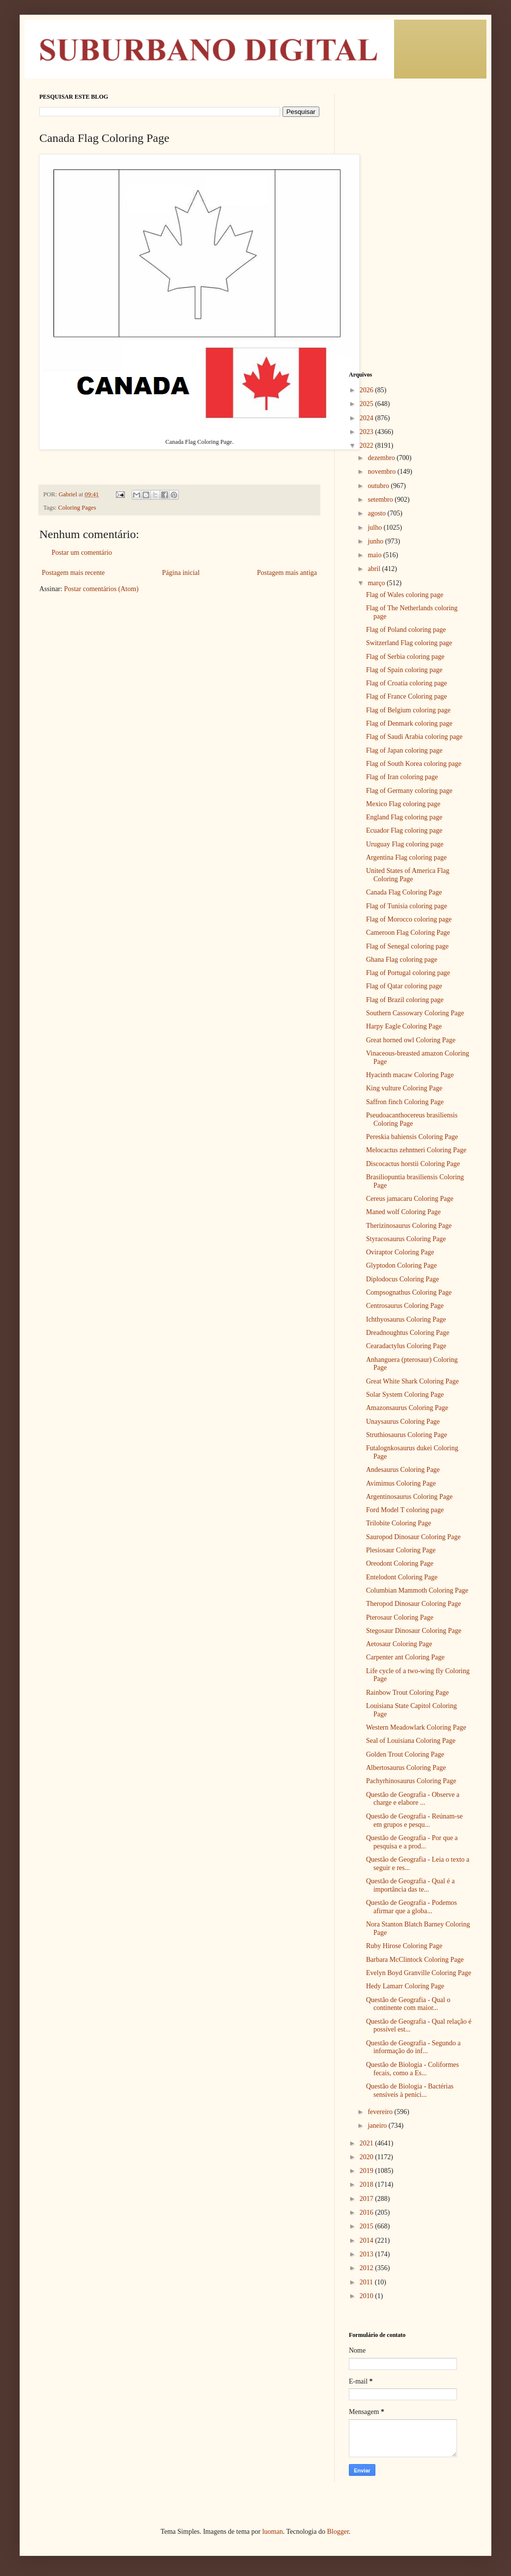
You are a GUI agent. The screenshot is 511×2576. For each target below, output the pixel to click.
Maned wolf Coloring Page (403, 1212)
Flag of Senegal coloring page (407, 946)
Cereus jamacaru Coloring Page (410, 1198)
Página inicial (181, 572)
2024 (367, 418)
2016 (367, 2212)
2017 (367, 2198)
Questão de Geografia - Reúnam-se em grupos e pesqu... (414, 1820)
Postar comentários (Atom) (101, 589)
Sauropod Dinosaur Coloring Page (413, 1537)
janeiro (378, 2125)
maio (375, 555)
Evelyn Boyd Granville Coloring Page (418, 1973)
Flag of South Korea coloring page (413, 763)
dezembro (382, 457)
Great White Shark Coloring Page (412, 1381)
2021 (367, 2143)
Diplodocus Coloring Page (402, 1279)
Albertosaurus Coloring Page (406, 1767)
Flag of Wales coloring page (404, 594)
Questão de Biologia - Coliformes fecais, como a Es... (412, 2069)
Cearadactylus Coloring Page (406, 1346)
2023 (367, 431)
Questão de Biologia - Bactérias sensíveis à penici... (410, 2090)
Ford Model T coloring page (405, 1510)
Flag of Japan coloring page (404, 750)
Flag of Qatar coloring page (404, 986)
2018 (367, 2184)
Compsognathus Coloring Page (409, 1292)
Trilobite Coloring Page (398, 1523)
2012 (367, 2268)
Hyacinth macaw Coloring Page (410, 1075)
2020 (367, 2157)
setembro (381, 499)
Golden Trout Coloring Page (405, 1754)
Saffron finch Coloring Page (405, 1102)
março (377, 583)
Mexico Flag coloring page (403, 804)
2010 (367, 2296)
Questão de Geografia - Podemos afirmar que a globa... (411, 1907)
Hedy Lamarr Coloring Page (405, 1986)
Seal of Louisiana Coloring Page (410, 1740)
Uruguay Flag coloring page (404, 844)
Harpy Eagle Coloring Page (404, 1026)
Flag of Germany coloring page (409, 790)
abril (375, 568)
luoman (272, 2531)
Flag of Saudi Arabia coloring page (414, 736)
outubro (379, 485)
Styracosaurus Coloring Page (406, 1239)
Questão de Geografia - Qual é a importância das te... (410, 1885)
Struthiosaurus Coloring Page (406, 1434)
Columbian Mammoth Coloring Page (417, 1590)
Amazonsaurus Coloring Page (407, 1407)
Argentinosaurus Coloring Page (409, 1496)
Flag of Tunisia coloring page (406, 906)
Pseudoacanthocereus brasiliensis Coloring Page (411, 1119)
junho (376, 541)
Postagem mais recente (73, 572)
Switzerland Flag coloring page (409, 643)
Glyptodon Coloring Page (401, 1265)
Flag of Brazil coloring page (405, 999)
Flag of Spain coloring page (404, 670)
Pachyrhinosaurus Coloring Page (411, 1781)
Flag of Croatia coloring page (406, 683)
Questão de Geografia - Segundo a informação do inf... (413, 2047)
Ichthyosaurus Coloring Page (406, 1319)
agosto (377, 513)
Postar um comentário (82, 552)
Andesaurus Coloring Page (403, 1469)
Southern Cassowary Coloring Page (415, 1013)
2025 (367, 403)
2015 (367, 2226)
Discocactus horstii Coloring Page (413, 1163)
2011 (367, 2282)
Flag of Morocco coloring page (409, 919)
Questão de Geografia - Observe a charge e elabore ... (412, 1799)
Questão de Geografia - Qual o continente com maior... (408, 2004)
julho (375, 527)
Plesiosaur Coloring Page (401, 1550)
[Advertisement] (410, 154)
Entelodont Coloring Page (401, 1577)
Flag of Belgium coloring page (408, 710)
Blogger (337, 2531)
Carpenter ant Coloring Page (405, 1657)
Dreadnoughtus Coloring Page (408, 1332)
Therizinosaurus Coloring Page (409, 1225)
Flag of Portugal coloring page (408, 972)
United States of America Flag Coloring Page (408, 875)
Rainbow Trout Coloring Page (407, 1692)
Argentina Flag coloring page (406, 857)
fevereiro (381, 2111)
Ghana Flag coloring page (401, 959)
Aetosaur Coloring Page (399, 1644)
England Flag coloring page (404, 817)
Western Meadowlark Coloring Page (416, 1727)
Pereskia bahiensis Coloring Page (412, 1136)
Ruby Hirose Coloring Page (404, 1946)
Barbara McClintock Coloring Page (415, 1959)
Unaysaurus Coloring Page (403, 1421)
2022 (367, 445)
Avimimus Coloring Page (401, 1483)
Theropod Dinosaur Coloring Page (413, 1603)
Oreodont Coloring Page (399, 1563)
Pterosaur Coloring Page (399, 1617)
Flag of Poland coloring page (406, 629)
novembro (382, 471)
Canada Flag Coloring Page (404, 892)
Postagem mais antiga (287, 572)
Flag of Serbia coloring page (405, 656)
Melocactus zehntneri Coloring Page (416, 1150)
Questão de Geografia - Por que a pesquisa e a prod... (412, 1842)
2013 (367, 2254)
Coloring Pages (77, 507)
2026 (367, 390)
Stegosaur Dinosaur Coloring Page (413, 1630)
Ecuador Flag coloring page (404, 830)
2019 (367, 2170)
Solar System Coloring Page (405, 1394)
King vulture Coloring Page (404, 1088)
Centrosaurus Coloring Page (405, 1305)
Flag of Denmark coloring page (409, 723)
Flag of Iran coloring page (402, 777)
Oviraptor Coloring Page (400, 1252)
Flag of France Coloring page (406, 696)
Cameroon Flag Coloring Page (408, 932)
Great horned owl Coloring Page (410, 1040)
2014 (367, 2240)
